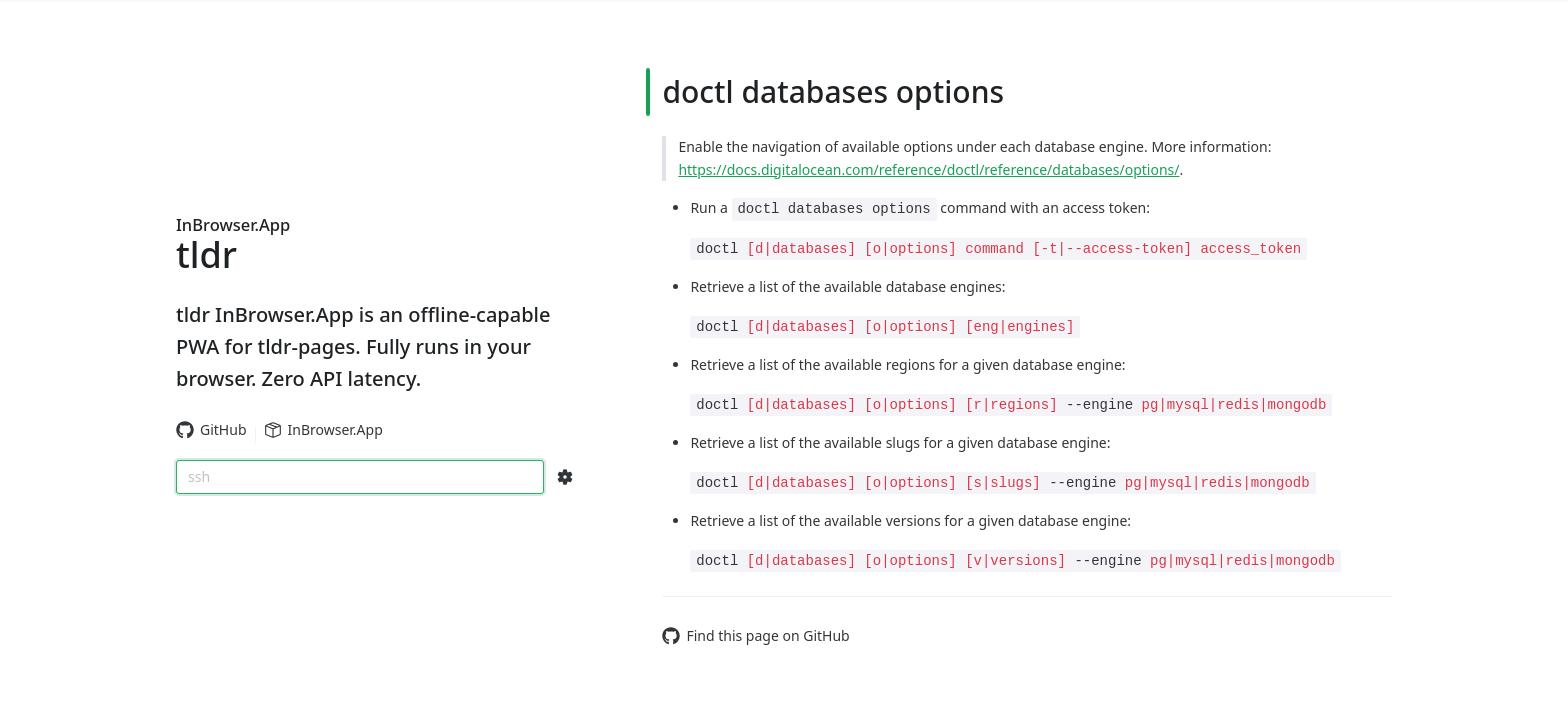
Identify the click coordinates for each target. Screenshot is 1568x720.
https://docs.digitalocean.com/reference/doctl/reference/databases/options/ (928, 169)
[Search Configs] (565, 477)
